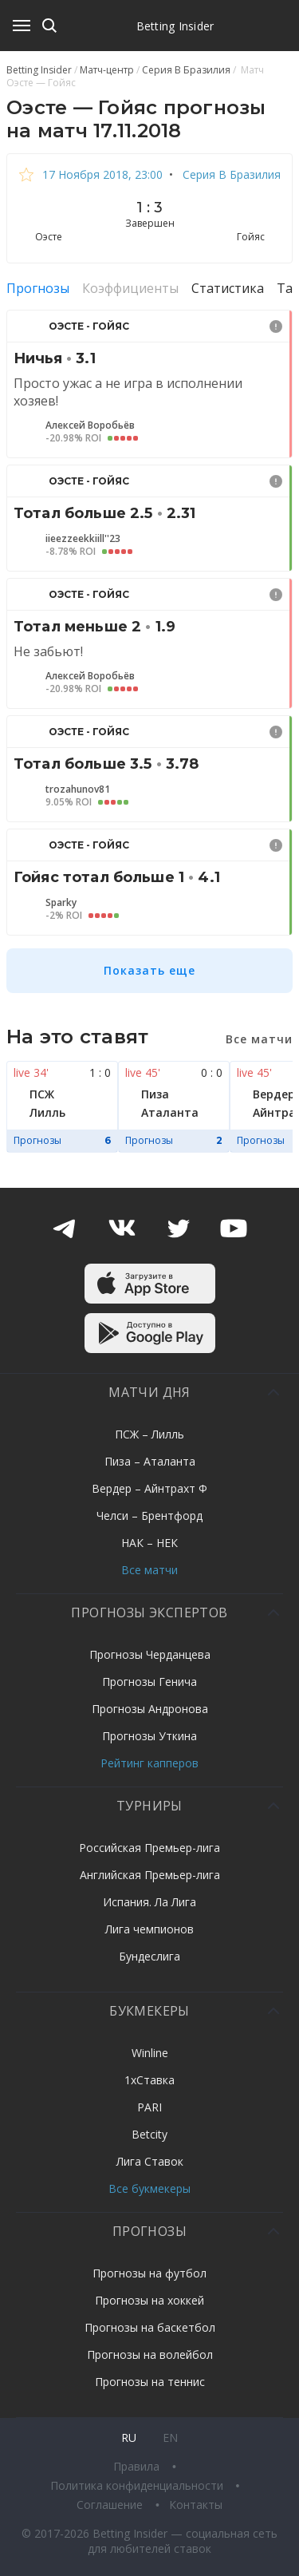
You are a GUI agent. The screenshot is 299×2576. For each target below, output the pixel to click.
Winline (150, 2052)
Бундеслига (149, 1956)
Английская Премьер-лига (150, 1874)
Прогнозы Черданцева (149, 1654)
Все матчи (149, 1569)
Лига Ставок (149, 2161)
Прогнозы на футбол (149, 2273)
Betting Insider (175, 26)
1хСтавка (149, 2079)
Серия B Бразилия (230, 174)
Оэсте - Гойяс (89, 326)
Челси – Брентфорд (149, 1515)
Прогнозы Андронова (150, 1708)
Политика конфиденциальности (138, 2485)
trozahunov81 (77, 789)
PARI (149, 2107)
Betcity (149, 2134)
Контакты (195, 2504)
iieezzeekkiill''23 (82, 538)
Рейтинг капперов (149, 1763)
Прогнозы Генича (149, 1681)
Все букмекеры (149, 2188)
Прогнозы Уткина (149, 1735)
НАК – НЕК (149, 1542)
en (170, 2437)
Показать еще (149, 970)
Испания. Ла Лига (149, 1901)
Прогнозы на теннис (150, 2381)
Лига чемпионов (149, 1929)
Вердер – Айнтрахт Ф (149, 1488)
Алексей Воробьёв (90, 425)
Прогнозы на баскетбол (150, 2327)
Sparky (61, 902)
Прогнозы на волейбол (150, 2354)
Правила (138, 2466)
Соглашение (111, 2504)
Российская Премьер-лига (149, 1847)
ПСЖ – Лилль (149, 1434)
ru (128, 2437)
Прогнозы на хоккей (149, 2300)
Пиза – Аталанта (149, 1461)
